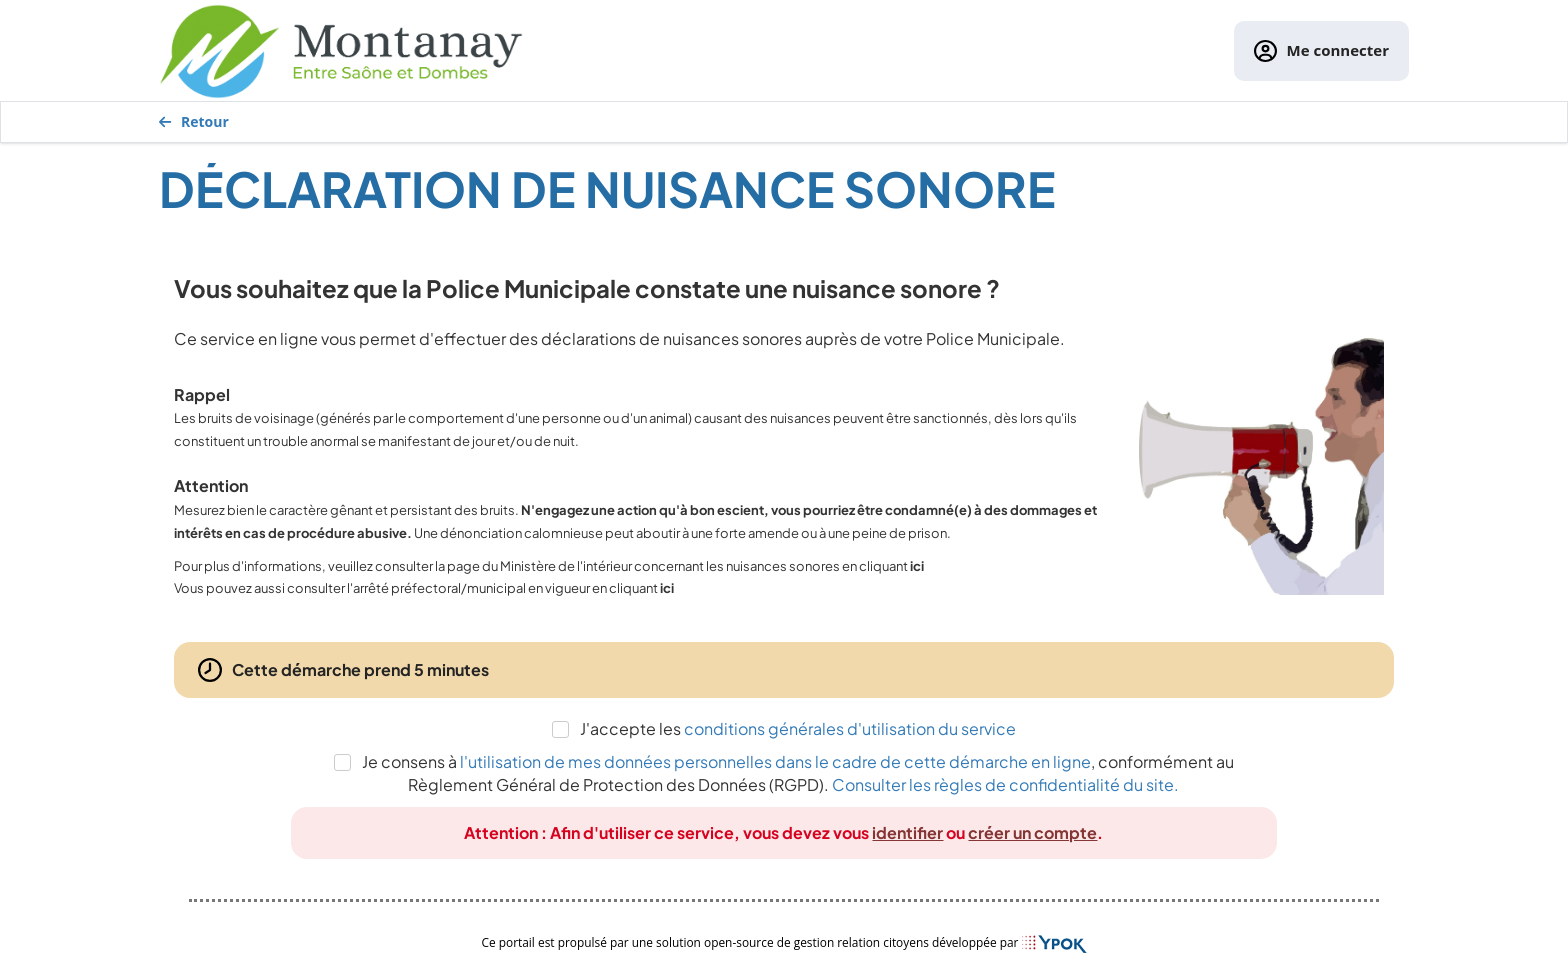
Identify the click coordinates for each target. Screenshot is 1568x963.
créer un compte (1032, 832)
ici (917, 566)
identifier (907, 832)
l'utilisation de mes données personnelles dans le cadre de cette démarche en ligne (775, 761)
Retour (194, 121)
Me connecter (1321, 51)
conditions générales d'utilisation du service (850, 728)
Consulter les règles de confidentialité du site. (1005, 784)
